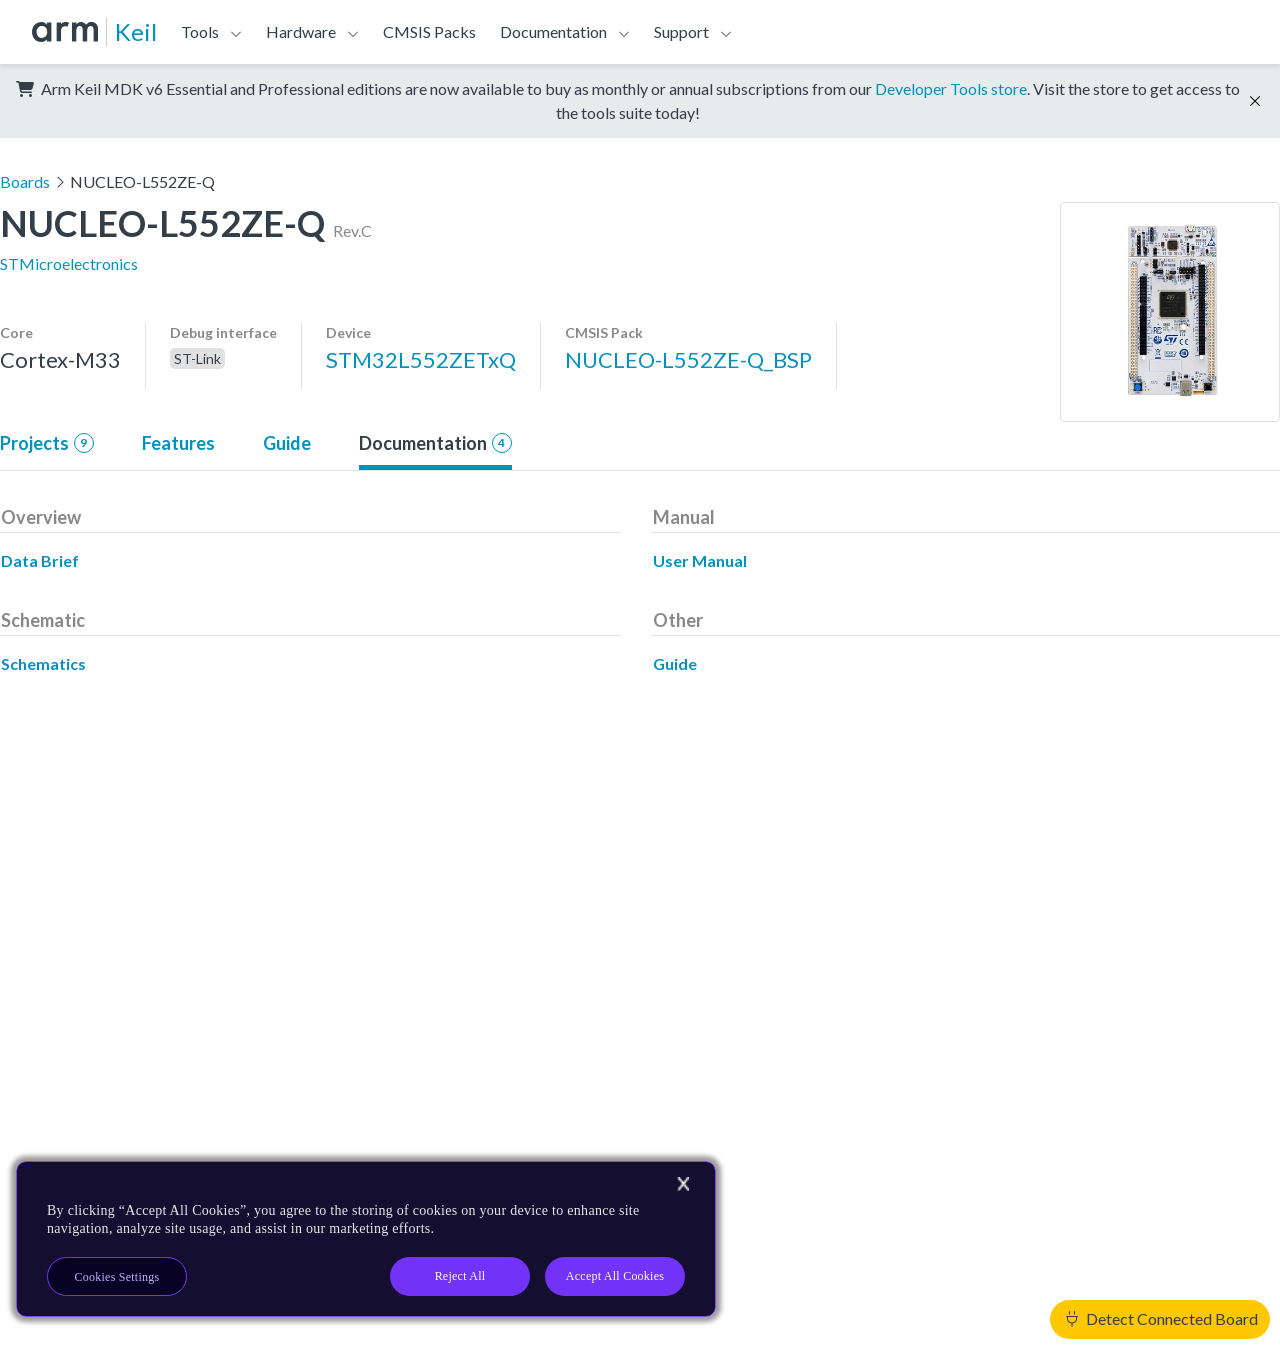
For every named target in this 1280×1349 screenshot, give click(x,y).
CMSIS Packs (429, 31)
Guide (287, 443)
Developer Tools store (951, 88)
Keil (136, 31)
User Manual (700, 560)
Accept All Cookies (615, 1276)
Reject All (460, 1276)
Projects (47, 443)
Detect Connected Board (1162, 1318)
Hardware (301, 31)
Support (681, 31)
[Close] (683, 1184)
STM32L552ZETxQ (421, 359)
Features (178, 443)
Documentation (553, 31)
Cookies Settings (117, 1277)
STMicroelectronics (69, 263)
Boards (25, 181)
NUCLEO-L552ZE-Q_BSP (688, 359)
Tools (200, 31)
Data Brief (40, 560)
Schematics (43, 663)
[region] (366, 1239)
